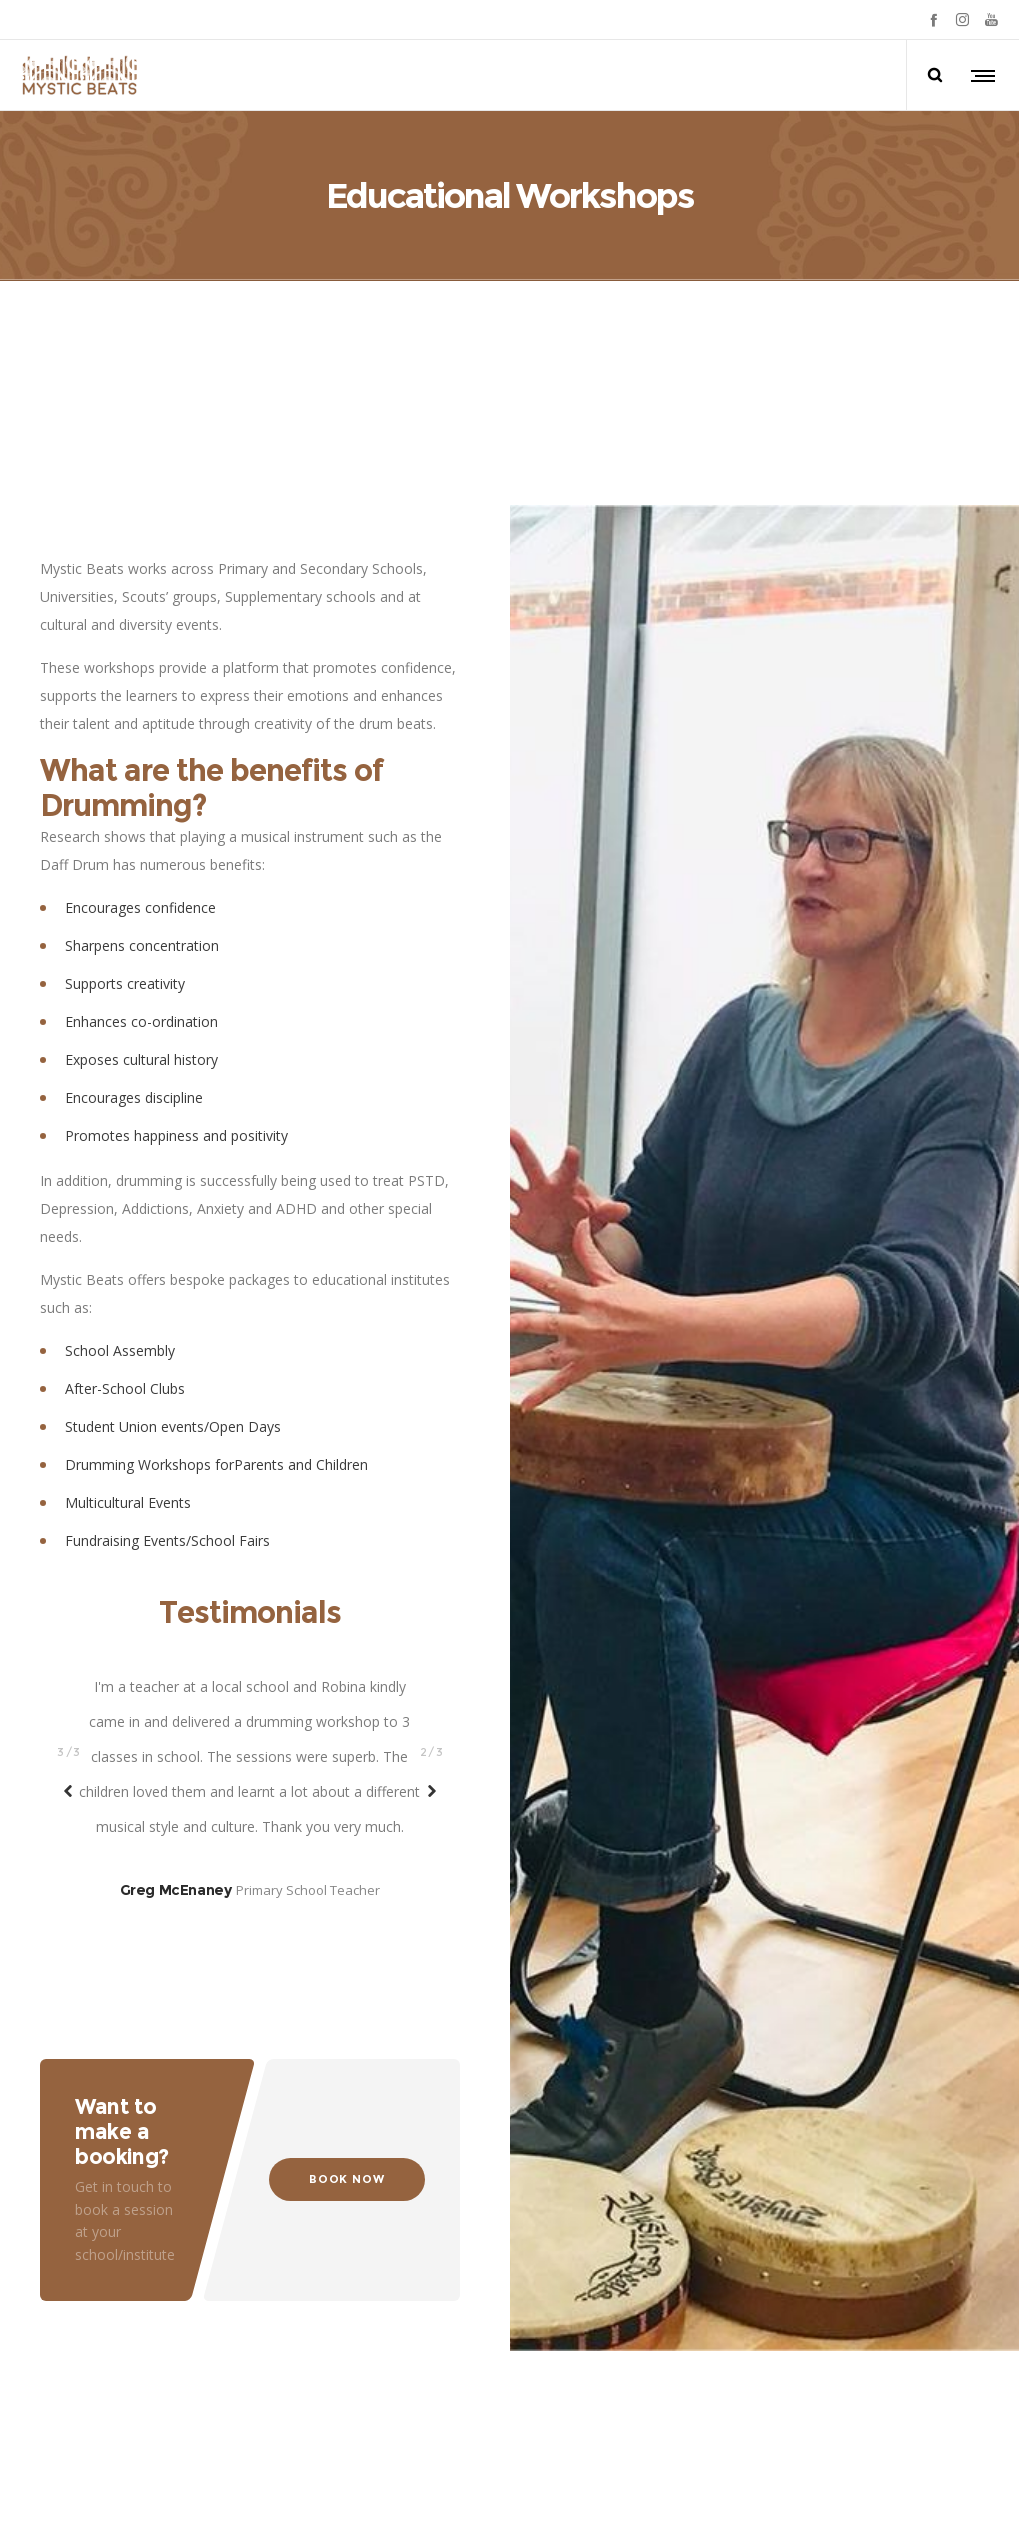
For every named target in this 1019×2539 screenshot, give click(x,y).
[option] (250, 1617)
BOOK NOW (346, 2143)
